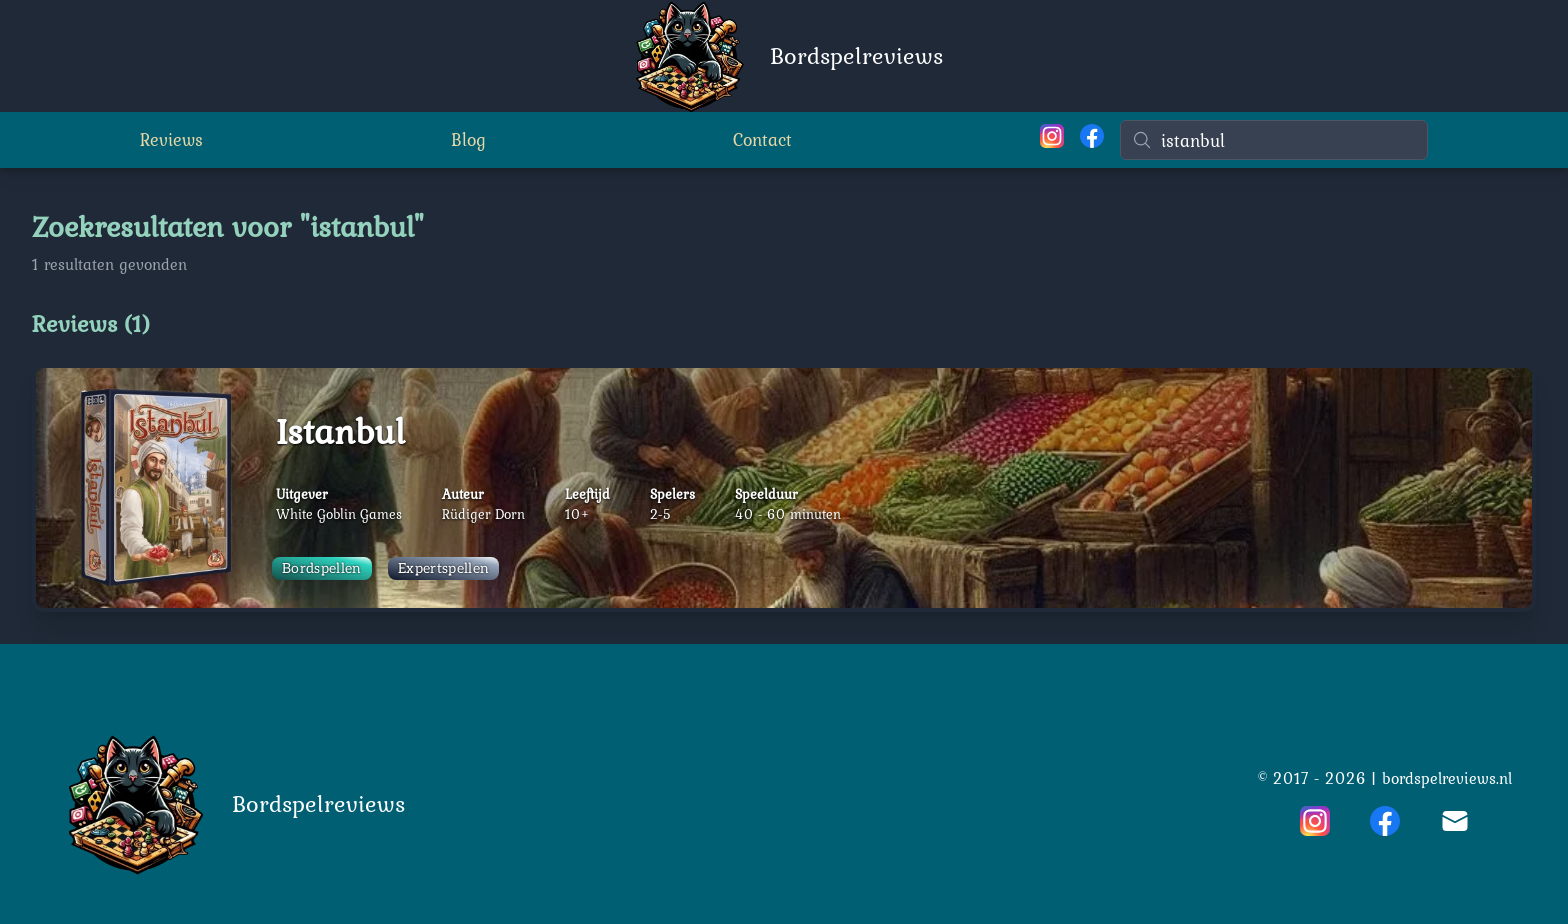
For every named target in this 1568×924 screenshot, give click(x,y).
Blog (468, 139)
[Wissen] (1416, 140)
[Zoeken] (1274, 140)
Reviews (171, 139)
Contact (762, 139)
